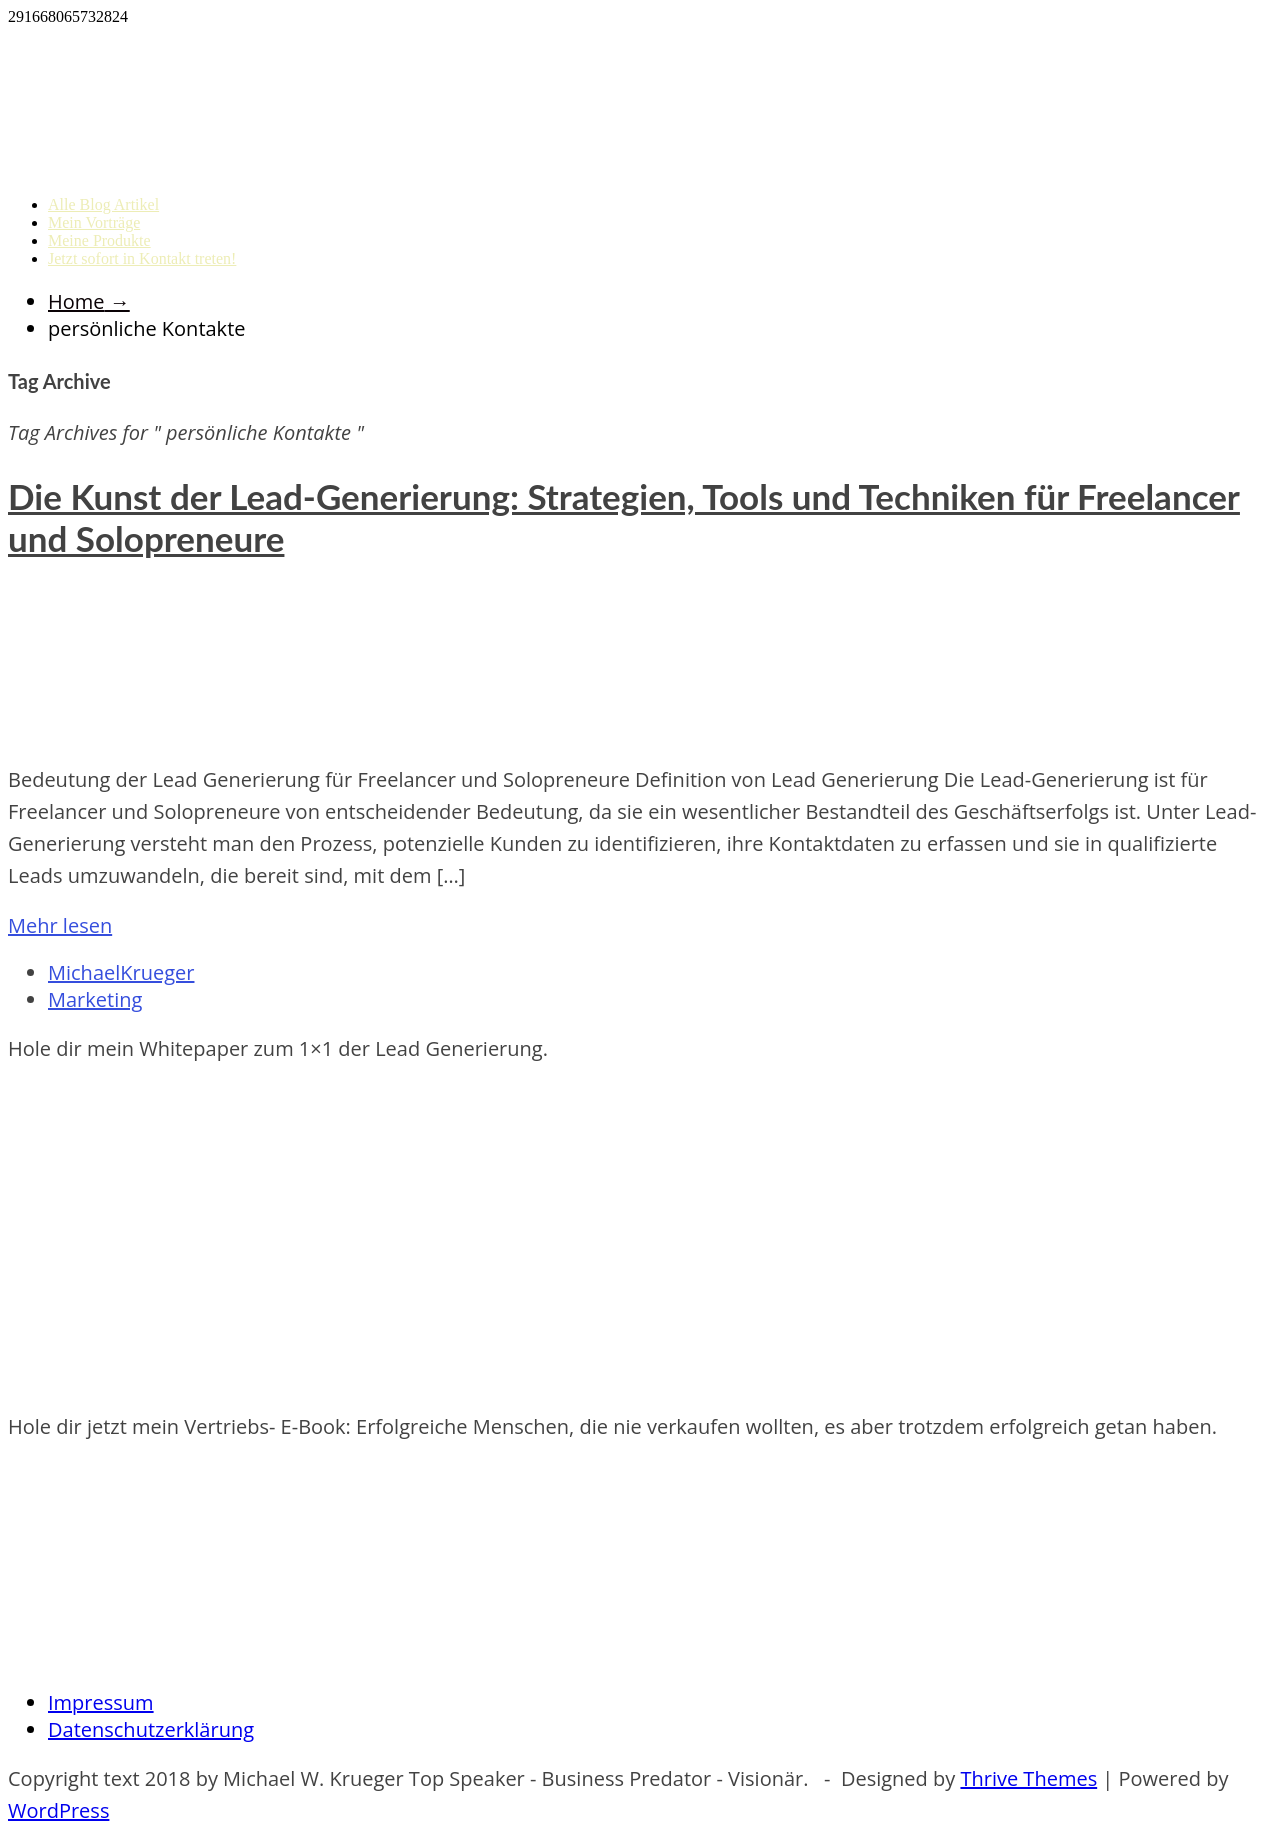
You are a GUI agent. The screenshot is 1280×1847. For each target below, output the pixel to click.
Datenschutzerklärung (151, 1729)
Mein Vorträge (94, 222)
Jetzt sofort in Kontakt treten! (142, 258)
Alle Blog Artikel (103, 204)
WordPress (58, 1810)
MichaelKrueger (121, 972)
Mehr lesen (60, 925)
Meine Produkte (99, 240)
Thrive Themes (1028, 1778)
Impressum (101, 1702)
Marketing (95, 999)
